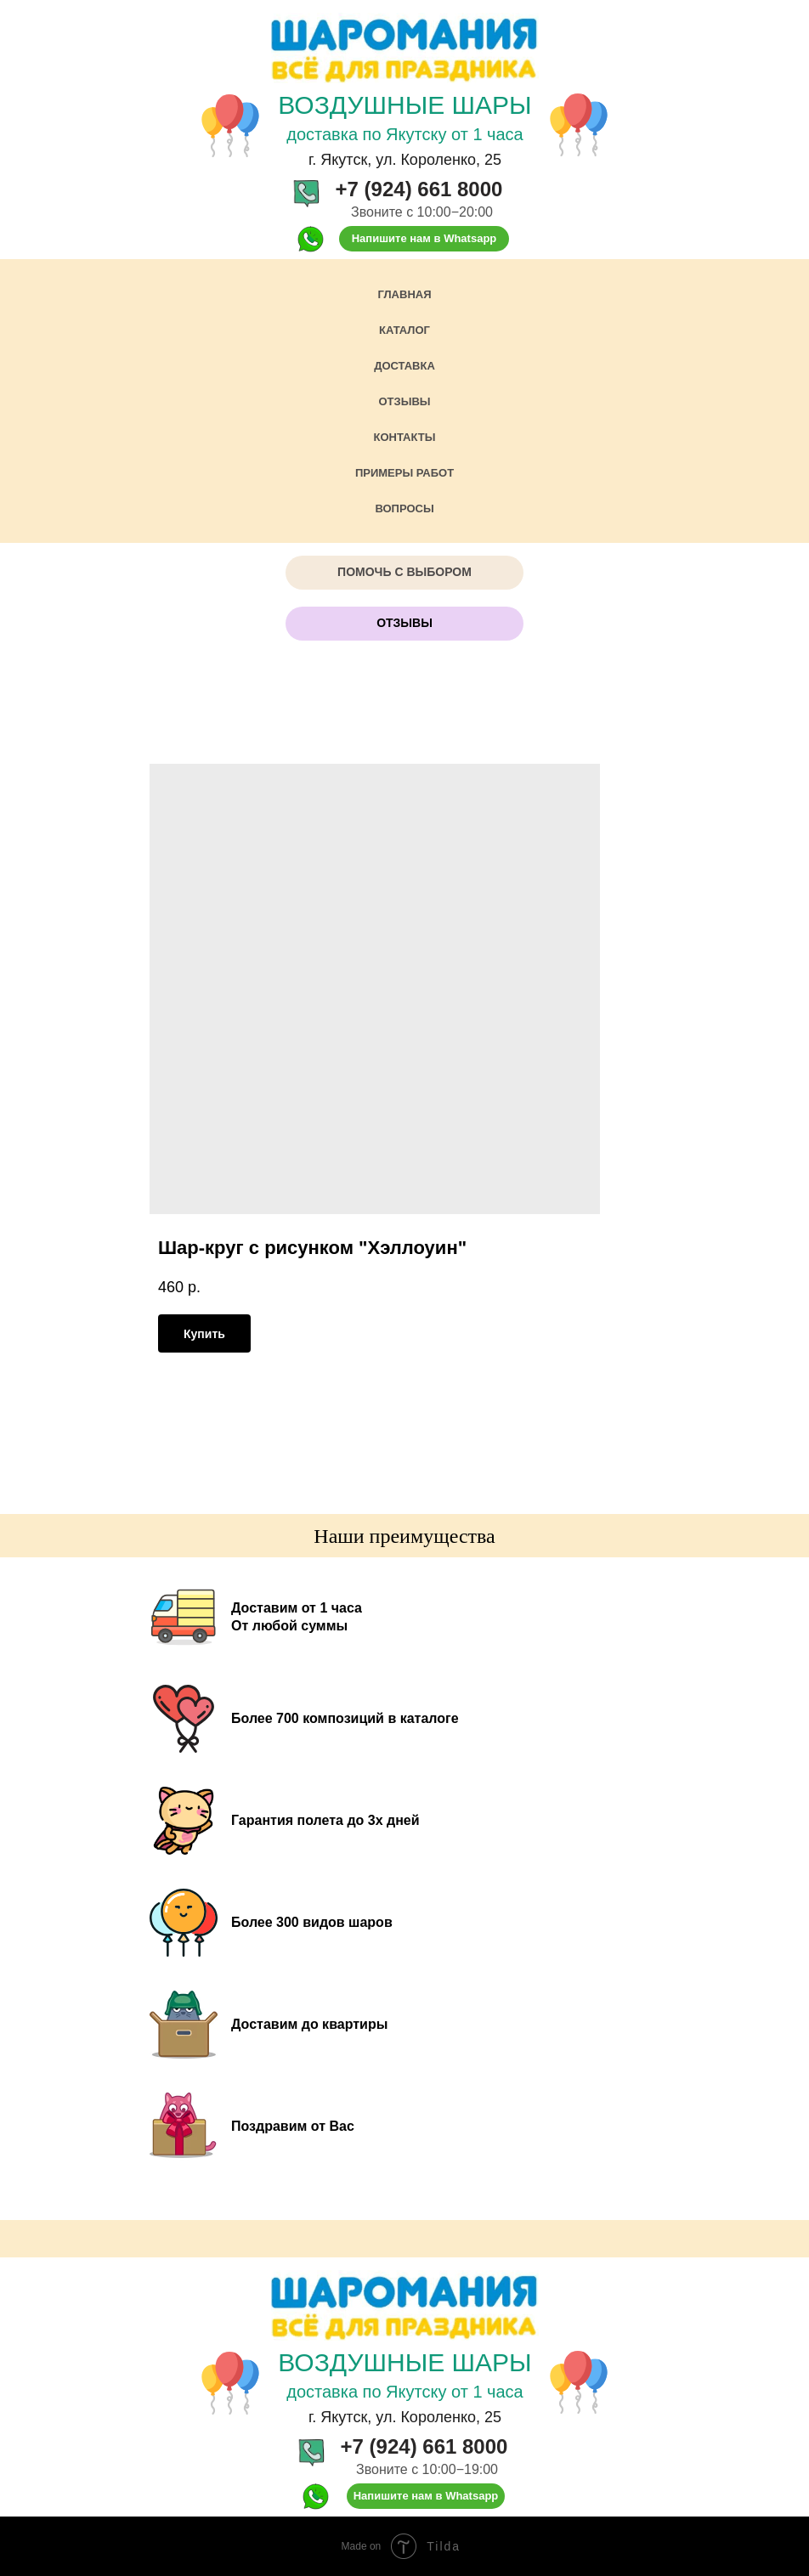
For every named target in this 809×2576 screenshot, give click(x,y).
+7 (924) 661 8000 (419, 189)
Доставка (404, 365)
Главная (404, 294)
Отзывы (404, 401)
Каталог (404, 330)
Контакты (405, 437)
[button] (404, 573)
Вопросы (404, 508)
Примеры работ (404, 472)
